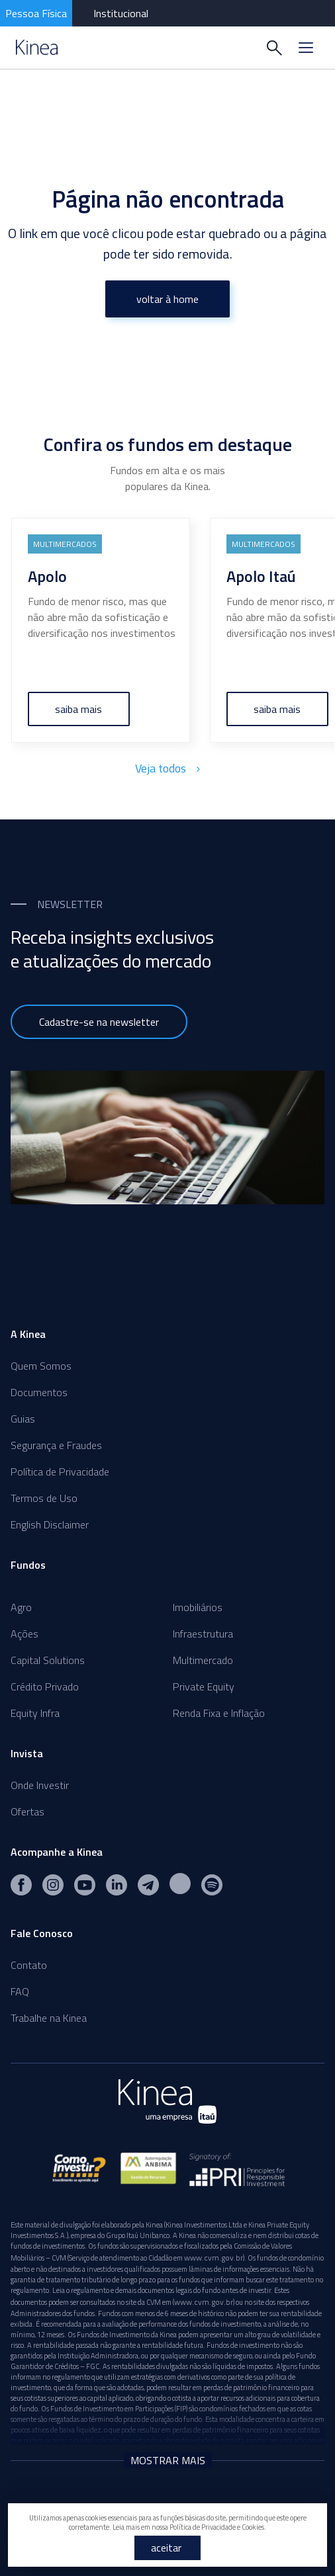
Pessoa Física (36, 13)
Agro (21, 1607)
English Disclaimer (50, 1524)
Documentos (39, 1392)
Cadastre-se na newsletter (99, 1022)
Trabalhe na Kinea (49, 2018)
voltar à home (167, 299)
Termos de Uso (44, 1498)
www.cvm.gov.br (213, 2257)
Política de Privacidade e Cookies (216, 2527)
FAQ (20, 1991)
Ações (24, 1633)
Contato (29, 1965)
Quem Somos (41, 1366)
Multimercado (203, 1660)
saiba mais (79, 709)
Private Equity (203, 1686)
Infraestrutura (203, 1633)
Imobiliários (197, 1607)
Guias (23, 1419)
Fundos (28, 1565)
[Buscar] (274, 47)
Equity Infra (35, 1713)
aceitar (166, 2547)
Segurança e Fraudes (56, 1445)
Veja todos (167, 768)
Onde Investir (40, 1785)
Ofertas (27, 1811)
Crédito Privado (45, 1686)
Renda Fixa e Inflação (219, 1713)
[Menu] (306, 47)
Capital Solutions (48, 1660)
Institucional (120, 13)
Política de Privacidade (60, 1471)
